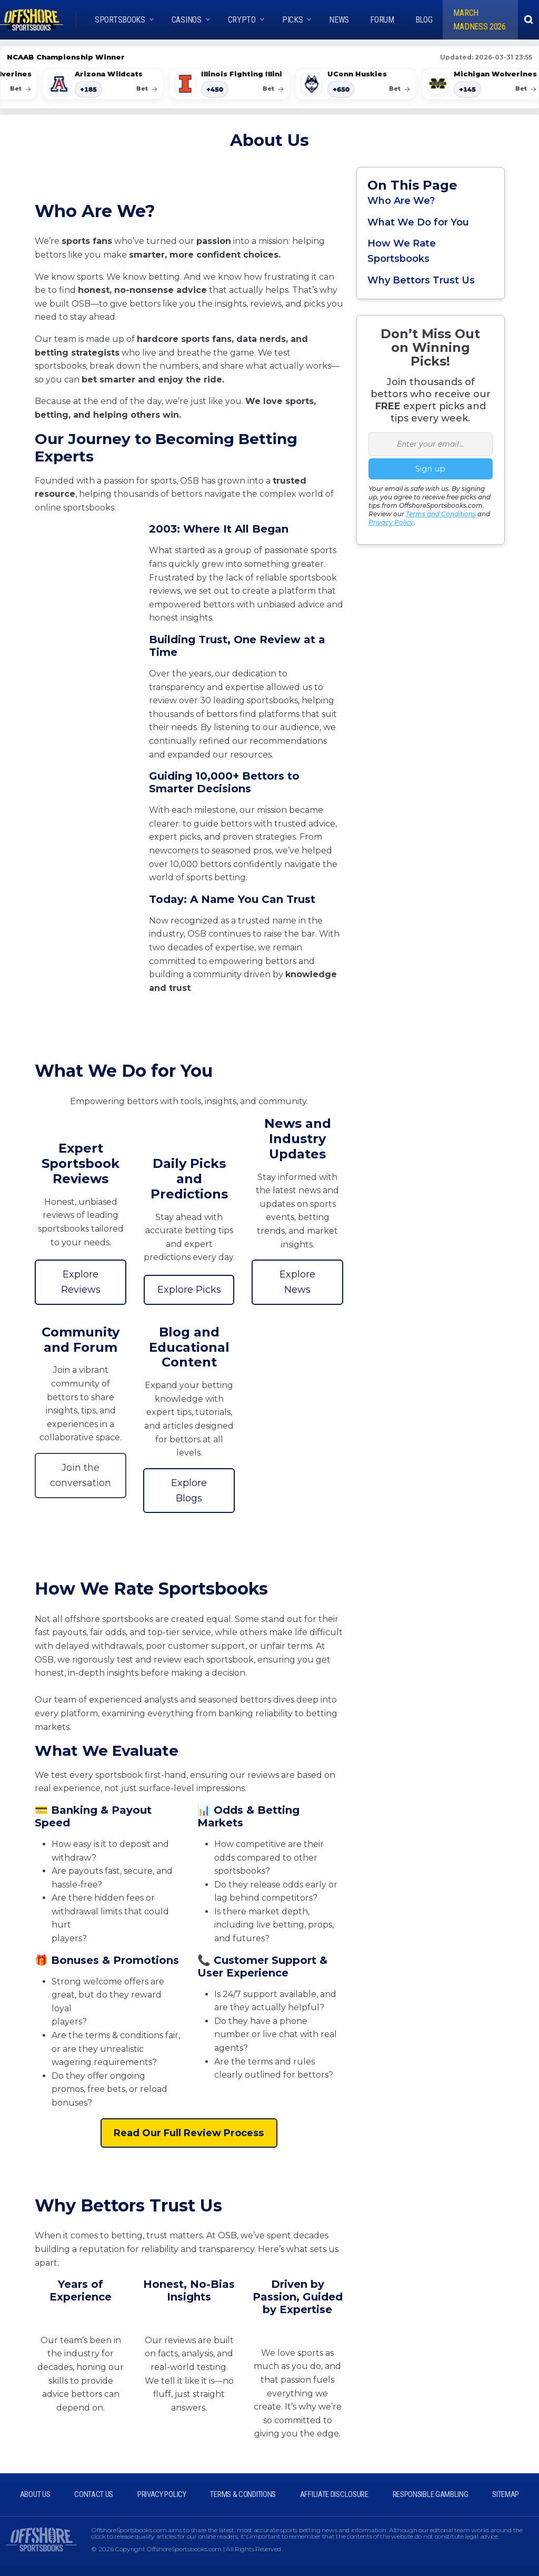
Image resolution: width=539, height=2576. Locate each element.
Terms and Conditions (441, 514)
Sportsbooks (120, 20)
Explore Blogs (189, 1490)
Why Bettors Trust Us (421, 280)
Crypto (242, 20)
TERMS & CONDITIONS (243, 2494)
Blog (424, 20)
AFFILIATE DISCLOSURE (334, 2494)
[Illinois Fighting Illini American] (234, 84)
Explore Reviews (81, 1282)
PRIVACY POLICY (161, 2494)
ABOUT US (35, 2494)
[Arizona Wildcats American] (108, 84)
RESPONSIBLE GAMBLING (430, 2494)
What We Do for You (418, 222)
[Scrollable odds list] (269, 85)
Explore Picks (189, 1289)
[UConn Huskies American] (361, 84)
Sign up (430, 469)
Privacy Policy (391, 522)
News (339, 20)
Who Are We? (401, 201)
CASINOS (187, 20)
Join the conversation (80, 1475)
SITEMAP (505, 2494)
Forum (382, 20)
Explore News (297, 1282)
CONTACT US (93, 2494)
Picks (292, 20)
